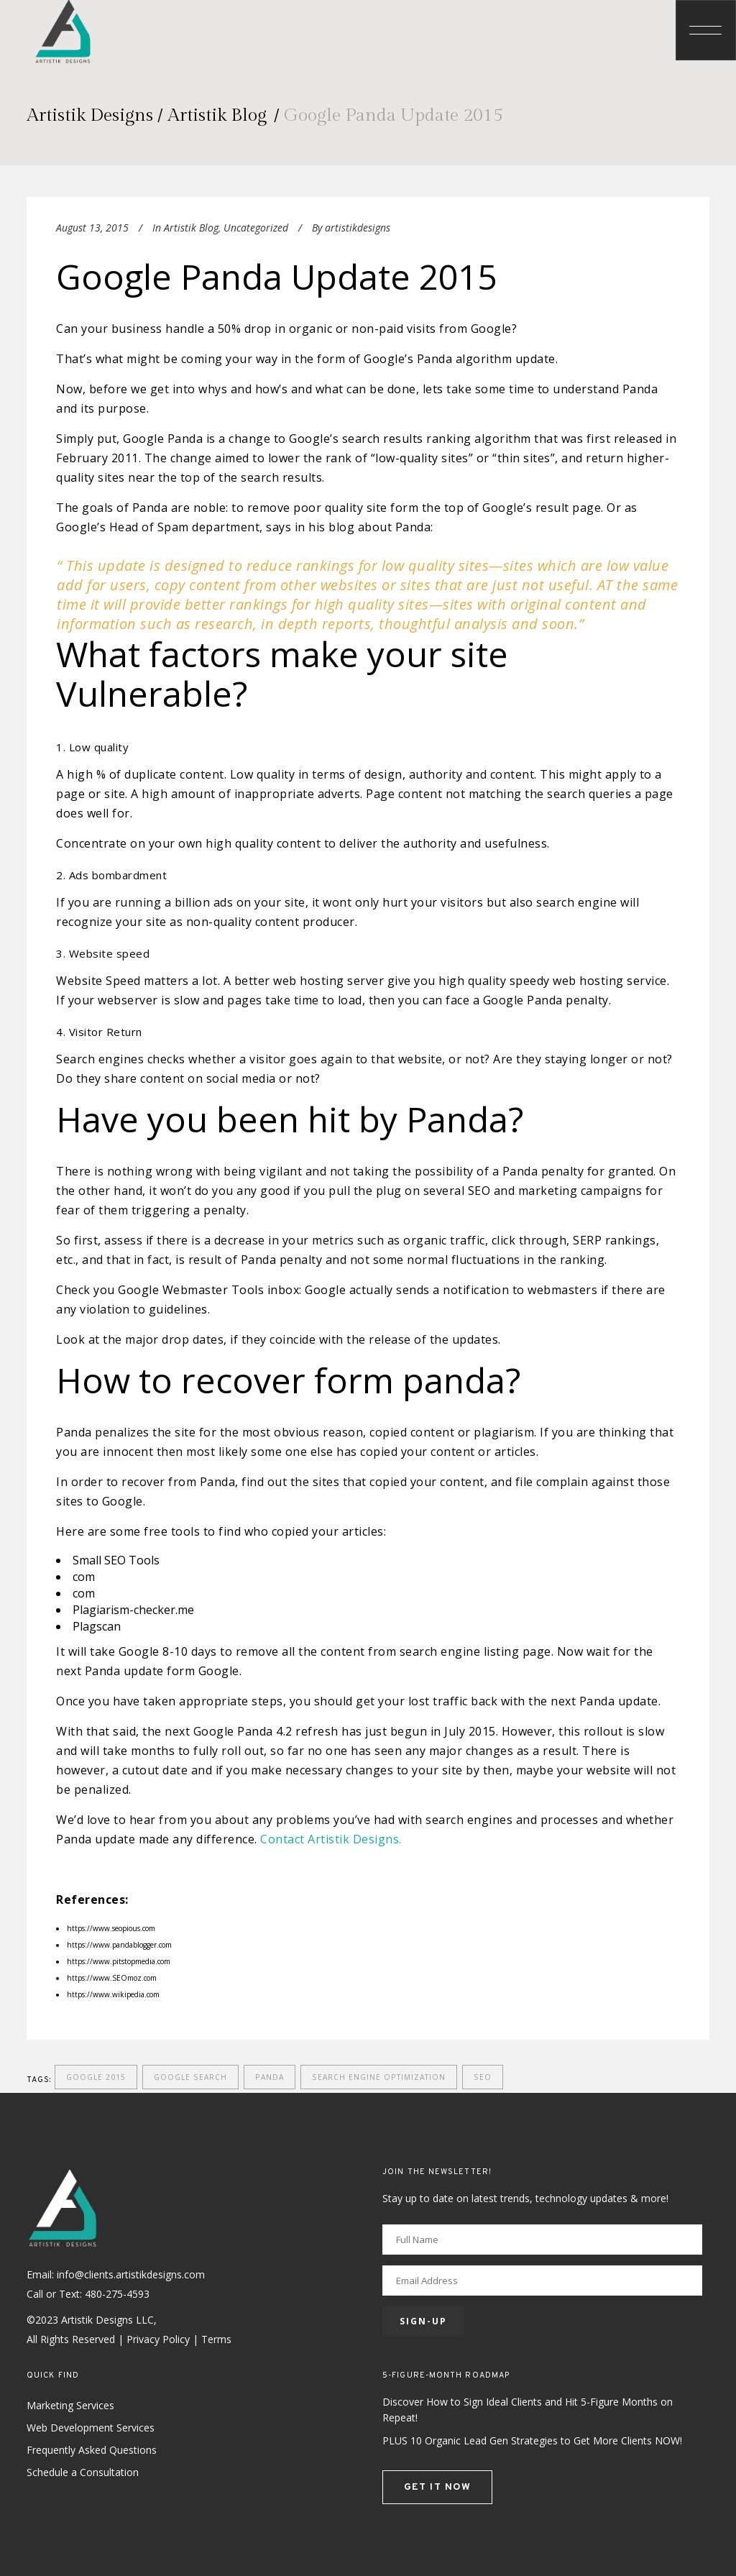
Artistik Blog (217, 115)
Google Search (190, 2077)
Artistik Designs (90, 115)
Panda (269, 2077)
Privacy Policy (158, 2339)
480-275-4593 (117, 2294)
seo (483, 2077)
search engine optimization (379, 2077)
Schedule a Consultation (83, 2472)
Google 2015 (96, 2077)
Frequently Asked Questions (92, 2450)
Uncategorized (256, 227)
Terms (216, 2339)
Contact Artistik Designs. (331, 1839)
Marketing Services (70, 2405)
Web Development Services (91, 2427)
